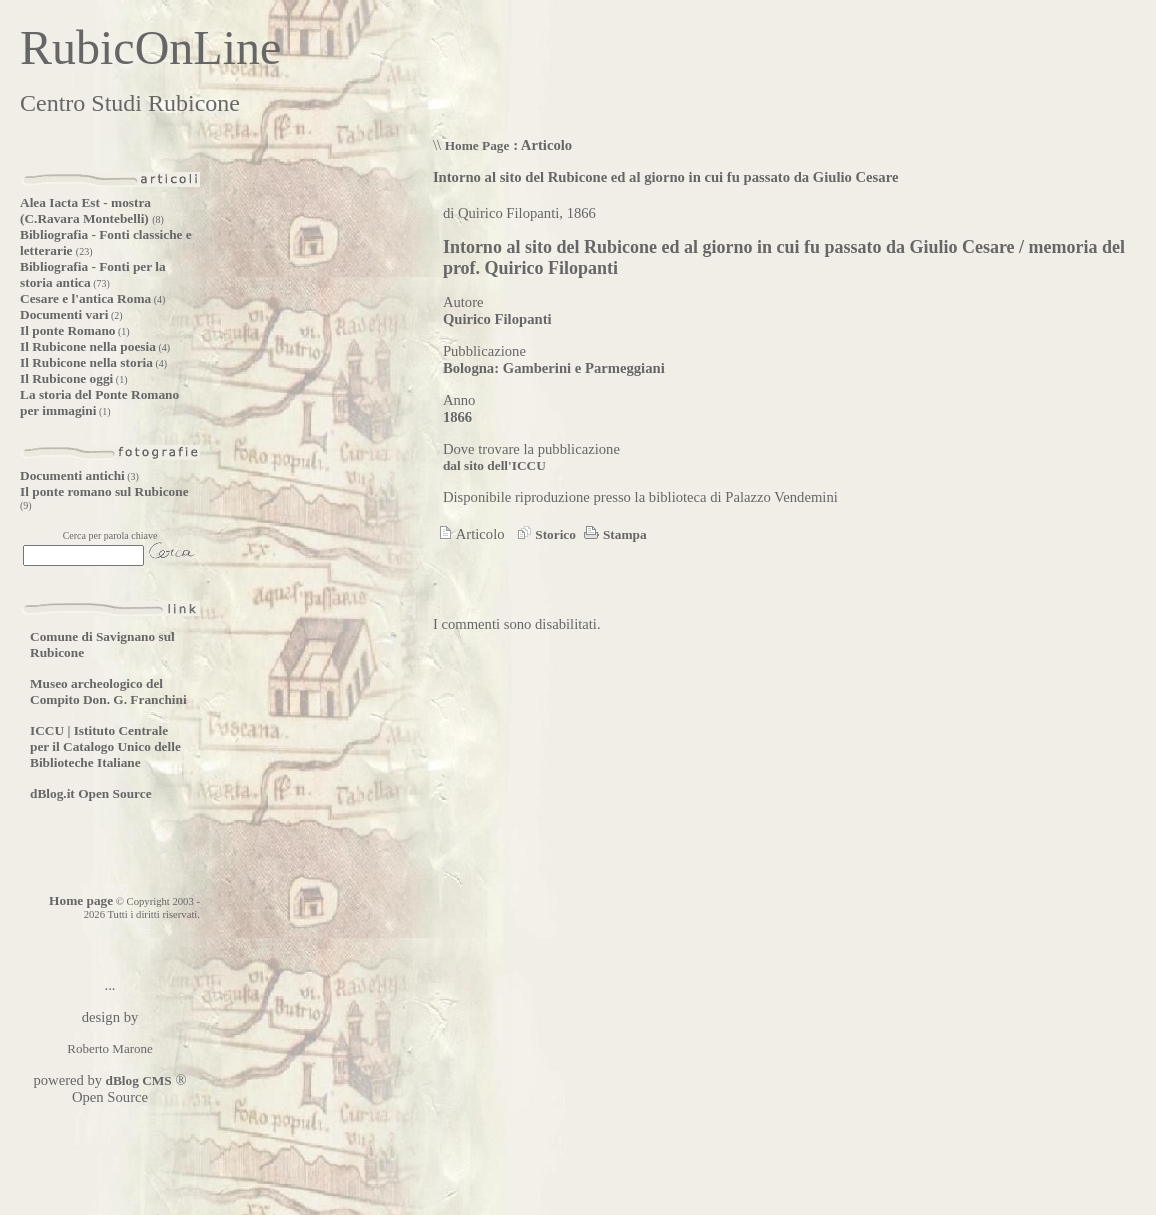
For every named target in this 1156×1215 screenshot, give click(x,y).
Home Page (477, 145)
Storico (544, 534)
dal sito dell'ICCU (494, 465)
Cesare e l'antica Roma (85, 298)
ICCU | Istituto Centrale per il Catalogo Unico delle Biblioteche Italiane (105, 746)
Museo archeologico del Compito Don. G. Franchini (108, 691)
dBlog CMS (137, 1080)
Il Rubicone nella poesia (88, 346)
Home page (81, 900)
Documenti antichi (72, 475)
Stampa (613, 534)
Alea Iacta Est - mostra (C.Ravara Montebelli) (86, 210)
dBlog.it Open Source (91, 793)
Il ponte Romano (68, 330)
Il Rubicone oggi (66, 378)
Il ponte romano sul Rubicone (104, 491)
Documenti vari (64, 314)
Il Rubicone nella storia (86, 362)
